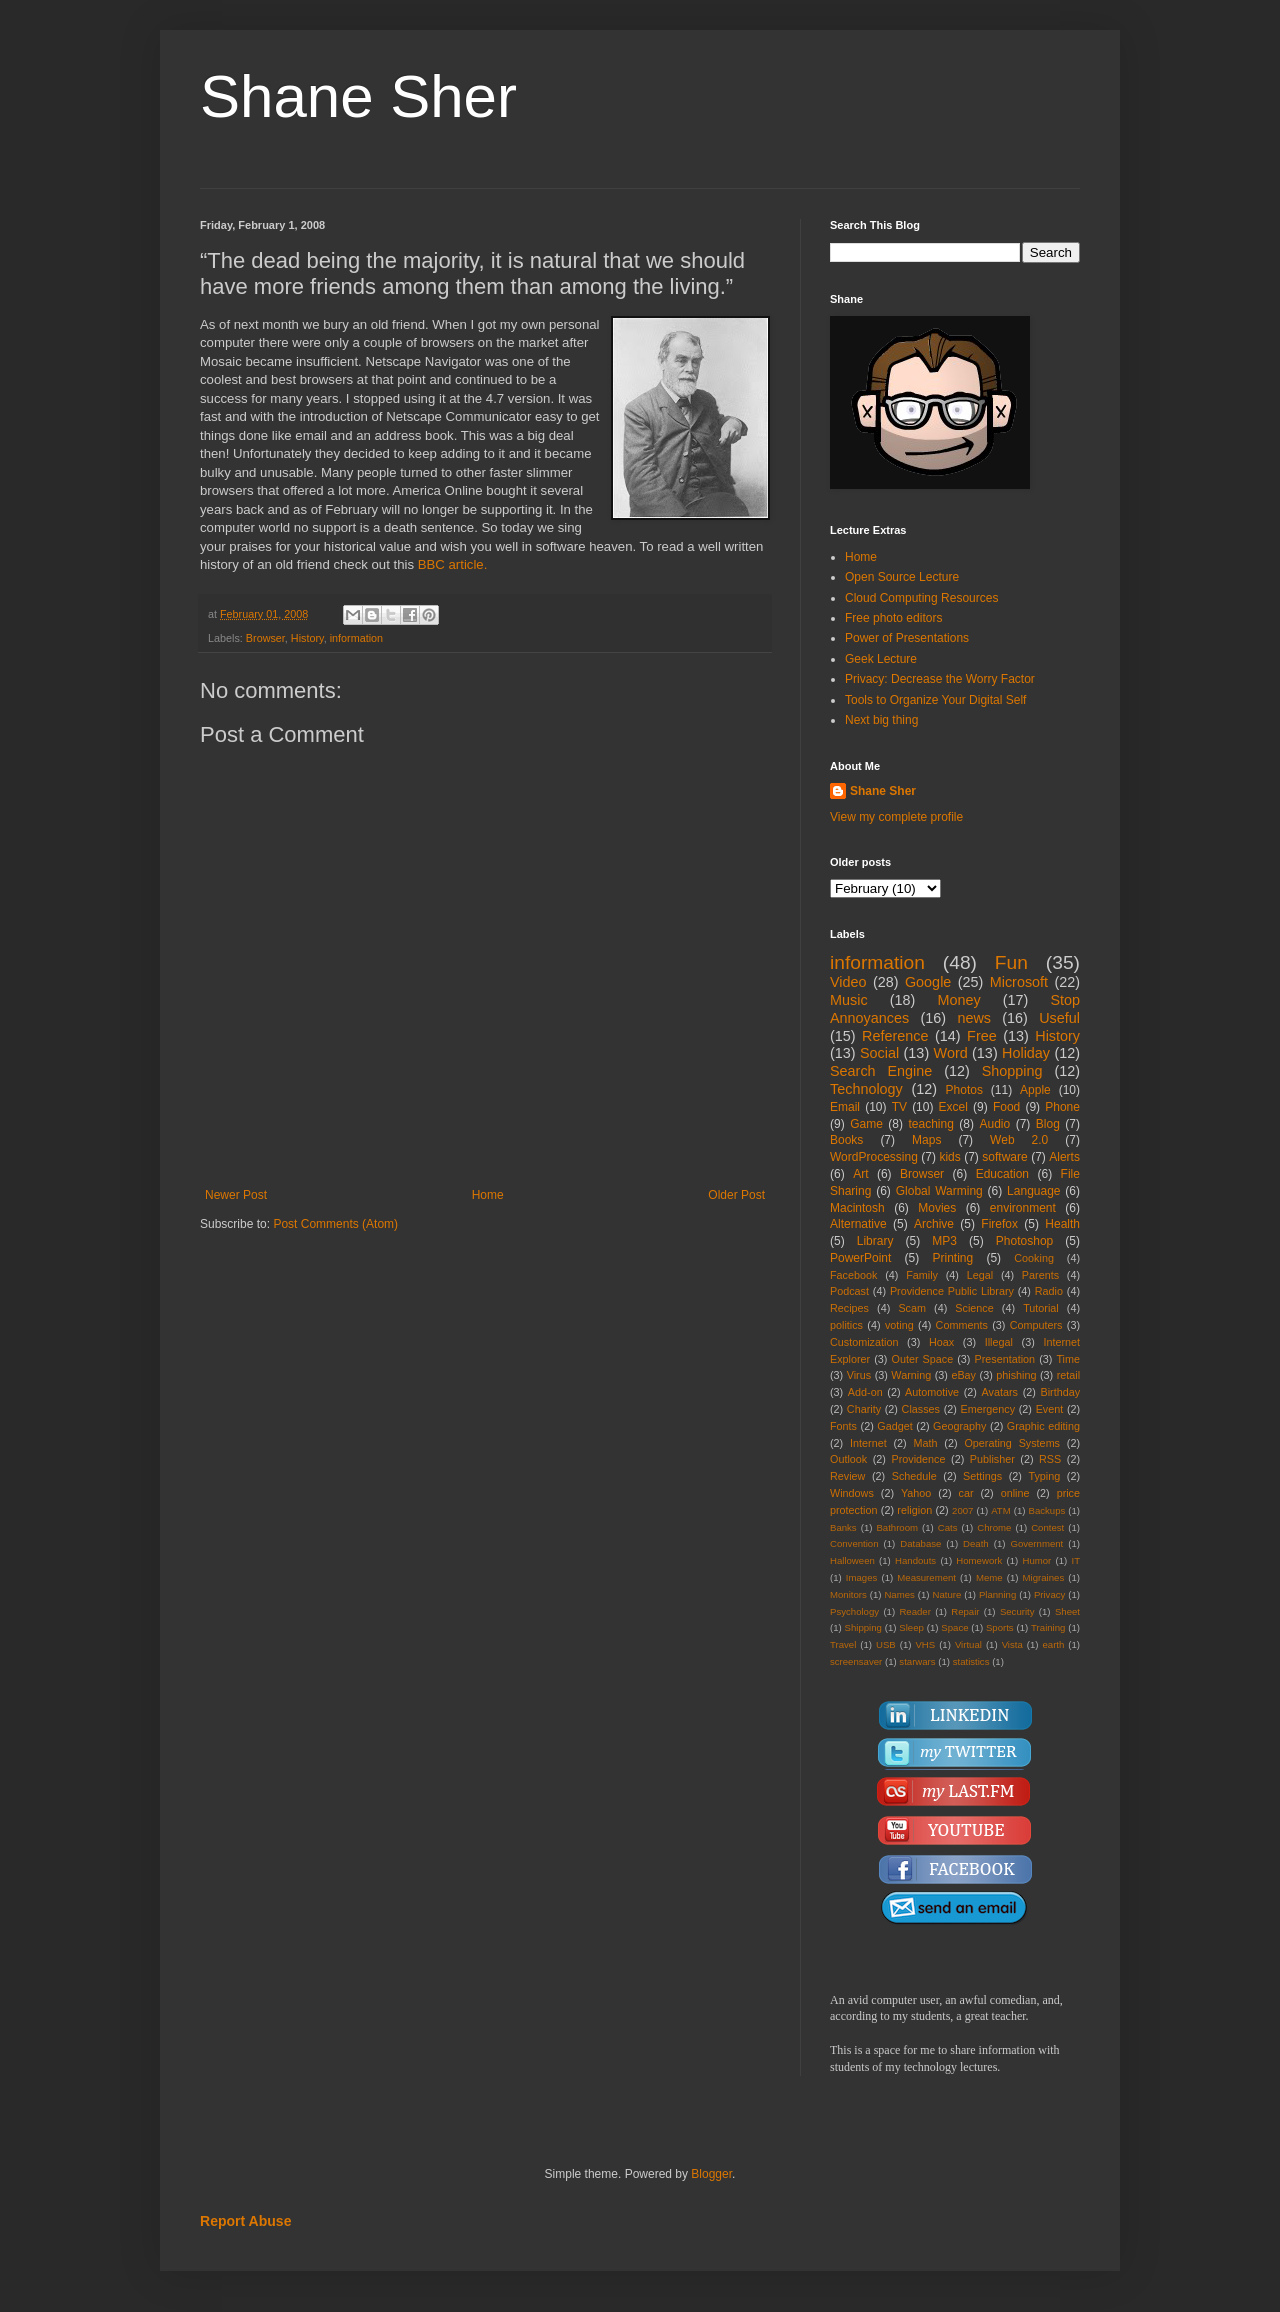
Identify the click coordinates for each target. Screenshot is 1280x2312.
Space (954, 1627)
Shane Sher (358, 96)
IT (1075, 1560)
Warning (911, 1375)
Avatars (1000, 1392)
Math (926, 1443)
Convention (854, 1543)
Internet (868, 1443)
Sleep (911, 1627)
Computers (1036, 1325)
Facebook (853, 1275)
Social (879, 1053)
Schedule (914, 1476)
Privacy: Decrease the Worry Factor (940, 679)
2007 (962, 1510)
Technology (866, 1089)
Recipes (849, 1308)
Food (1006, 1107)
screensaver (856, 1661)
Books (846, 1140)
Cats (948, 1527)
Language (1033, 1191)
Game (866, 1124)
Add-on (865, 1392)
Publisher (992, 1459)
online (1015, 1493)
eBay (963, 1375)
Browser (265, 638)
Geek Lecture (881, 659)
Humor (1036, 1560)
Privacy (1049, 1594)
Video (848, 982)
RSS (1050, 1459)
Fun (1011, 962)
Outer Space (923, 1359)
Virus (859, 1375)
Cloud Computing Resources (921, 598)
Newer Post (236, 1195)
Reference (895, 1036)
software (1004, 1157)
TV (899, 1107)
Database (920, 1543)
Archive (934, 1224)
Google (928, 982)
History (307, 638)
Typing (1044, 1476)
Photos (964, 1090)
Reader (914, 1611)
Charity (864, 1409)
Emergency (988, 1409)
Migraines (1044, 1577)
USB (886, 1644)
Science (974, 1308)
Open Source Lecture (902, 577)
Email (845, 1107)
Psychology (854, 1611)
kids (949, 1157)
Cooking (1034, 1258)
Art (860, 1174)
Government (1036, 1543)
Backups (1047, 1510)
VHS (925, 1644)
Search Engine (881, 1071)
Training (1048, 1627)
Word (951, 1053)
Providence (918, 1459)
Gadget (894, 1426)
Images (861, 1577)
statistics (971, 1661)
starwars (917, 1661)
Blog (1048, 1124)
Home (488, 1195)
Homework (979, 1560)
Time (1068, 1359)
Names (899, 1594)
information (356, 638)
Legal (980, 1275)
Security (1017, 1611)
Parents (1040, 1275)
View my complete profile (896, 817)
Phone (1062, 1107)
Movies (937, 1208)
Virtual (968, 1644)
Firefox (999, 1224)
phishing (1016, 1375)
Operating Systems (1012, 1443)
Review (847, 1476)
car (966, 1493)
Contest (1047, 1527)
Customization (864, 1342)
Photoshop (1024, 1241)
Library (875, 1241)
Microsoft (1019, 982)
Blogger (711, 2174)
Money (958, 1000)
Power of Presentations (907, 638)
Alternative (858, 1224)
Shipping (863, 1627)
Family (922, 1275)
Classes (921, 1409)
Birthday (1060, 1392)
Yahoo (916, 1493)
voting (899, 1325)
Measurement (926, 1577)
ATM (1001, 1510)
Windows (852, 1493)
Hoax (941, 1342)
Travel (843, 1644)
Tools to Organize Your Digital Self (935, 700)
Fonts (843, 1426)
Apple (1035, 1090)
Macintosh (857, 1208)
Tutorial (1041, 1308)
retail (1068, 1375)
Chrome (994, 1527)
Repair (965, 1611)
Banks (843, 1527)
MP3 (944, 1241)
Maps (926, 1140)
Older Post (736, 1195)
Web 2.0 (1019, 1140)
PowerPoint (860, 1258)
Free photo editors (893, 618)
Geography (959, 1426)
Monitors (848, 1594)
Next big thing (881, 720)
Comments (962, 1325)
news (974, 1018)
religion (914, 1510)
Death (976, 1543)
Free (982, 1036)
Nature (946, 1594)
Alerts (1064, 1157)
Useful (1059, 1018)
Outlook (848, 1459)
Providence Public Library (952, 1291)
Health (1062, 1224)
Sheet (1067, 1611)
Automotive (932, 1392)
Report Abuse (245, 2221)
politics (846, 1325)
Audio (995, 1124)
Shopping (1012, 1071)
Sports (1000, 1627)
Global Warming (939, 1191)
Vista (1012, 1644)
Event (1050, 1409)
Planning (997, 1594)
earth (1053, 1644)
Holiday (1026, 1053)
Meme (989, 1577)
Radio (1049, 1291)
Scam (912, 1308)
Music (849, 1000)
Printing (952, 1258)
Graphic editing (1043, 1426)
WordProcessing (874, 1157)
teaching (930, 1124)
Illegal (999, 1342)
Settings (982, 1476)
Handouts (915, 1560)
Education (1002, 1174)
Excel (953, 1107)
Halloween (852, 1560)
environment (1023, 1208)
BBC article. (453, 564)
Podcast (849, 1291)
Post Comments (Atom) (335, 1224)
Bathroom (897, 1527)
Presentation (1004, 1359)
